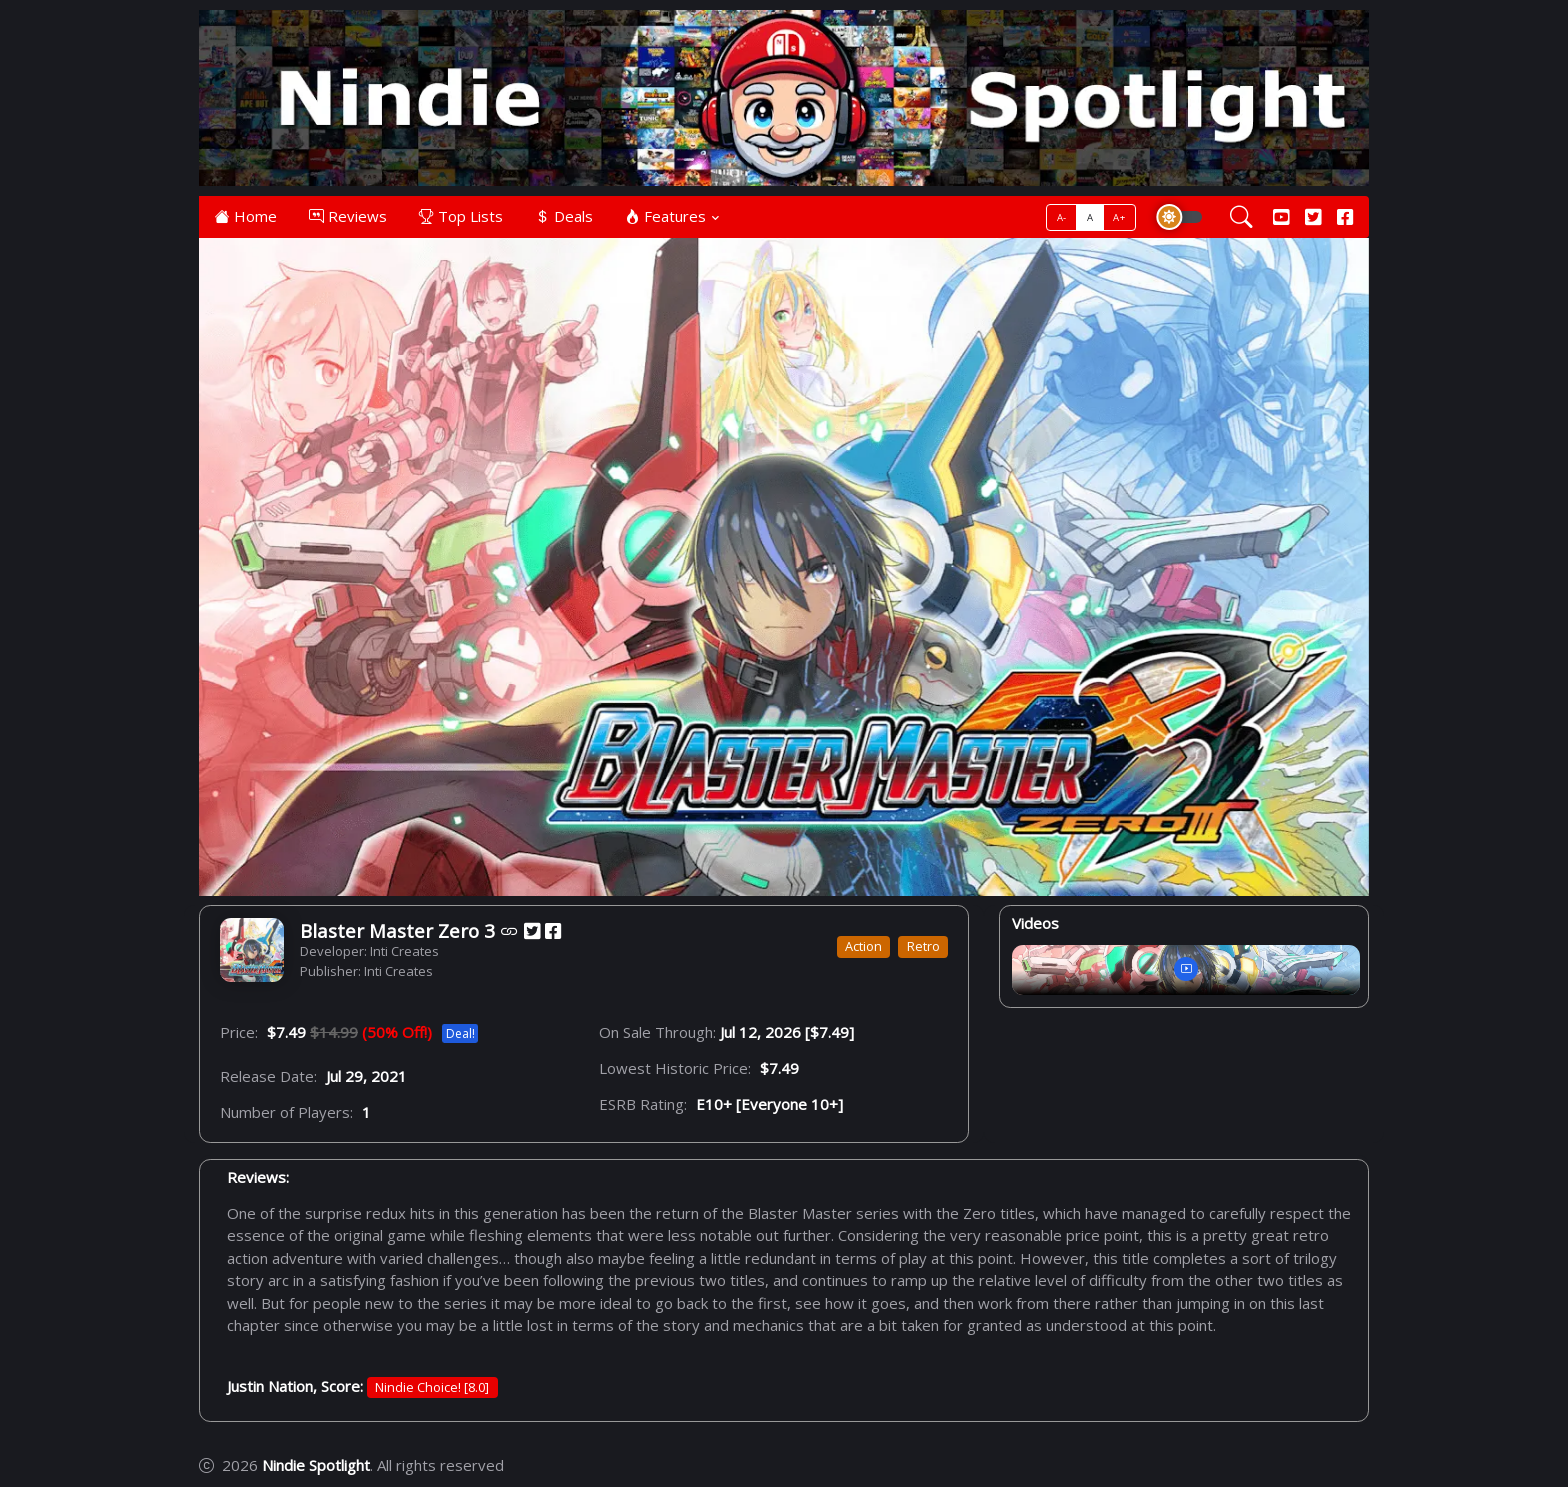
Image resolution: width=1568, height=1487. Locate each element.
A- (1062, 217)
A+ (1119, 217)
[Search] (1241, 218)
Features (665, 216)
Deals (564, 216)
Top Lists (461, 216)
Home (246, 216)
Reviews (348, 216)
